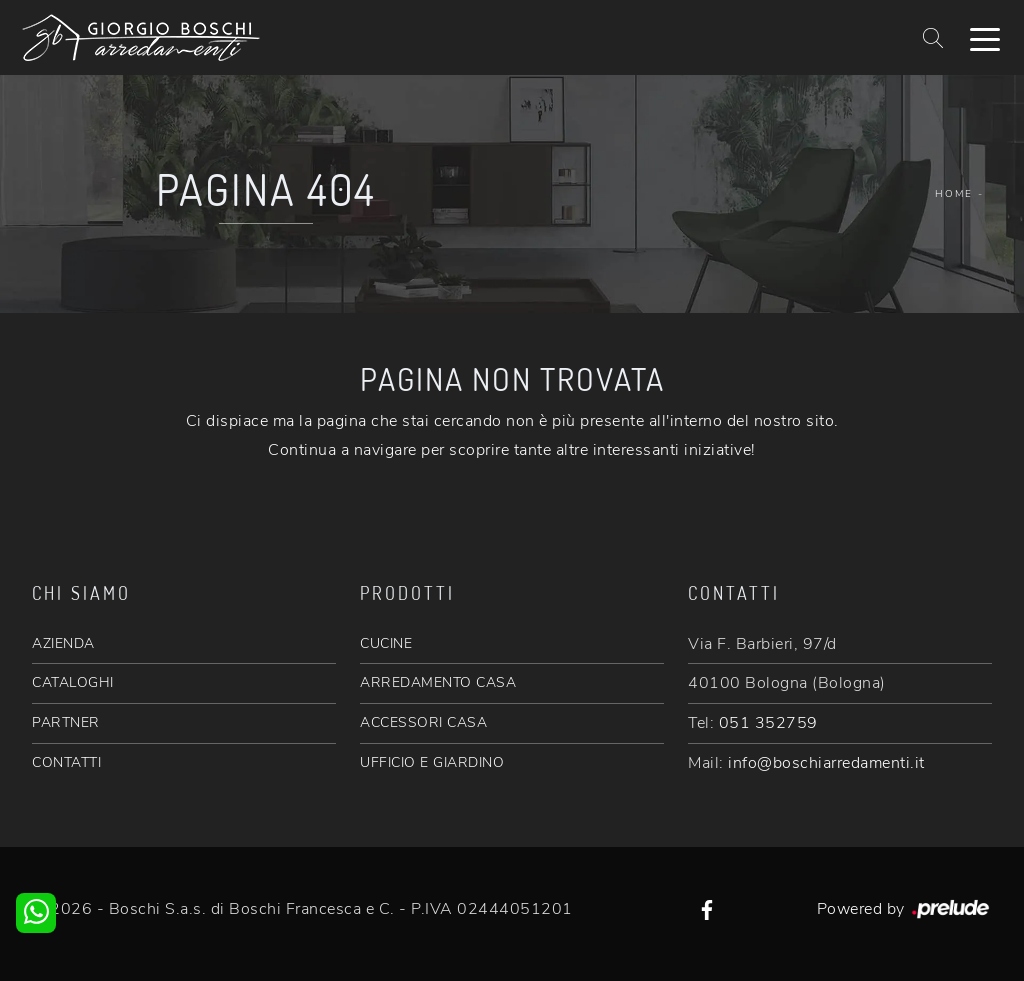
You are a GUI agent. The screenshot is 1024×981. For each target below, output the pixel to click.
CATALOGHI (73, 682)
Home (954, 194)
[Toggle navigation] (985, 38)
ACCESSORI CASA (423, 722)
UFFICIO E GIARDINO (432, 762)
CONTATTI (66, 762)
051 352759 (768, 723)
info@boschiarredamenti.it (826, 763)
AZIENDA (63, 643)
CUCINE (386, 643)
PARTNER (66, 722)
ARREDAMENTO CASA (438, 682)
